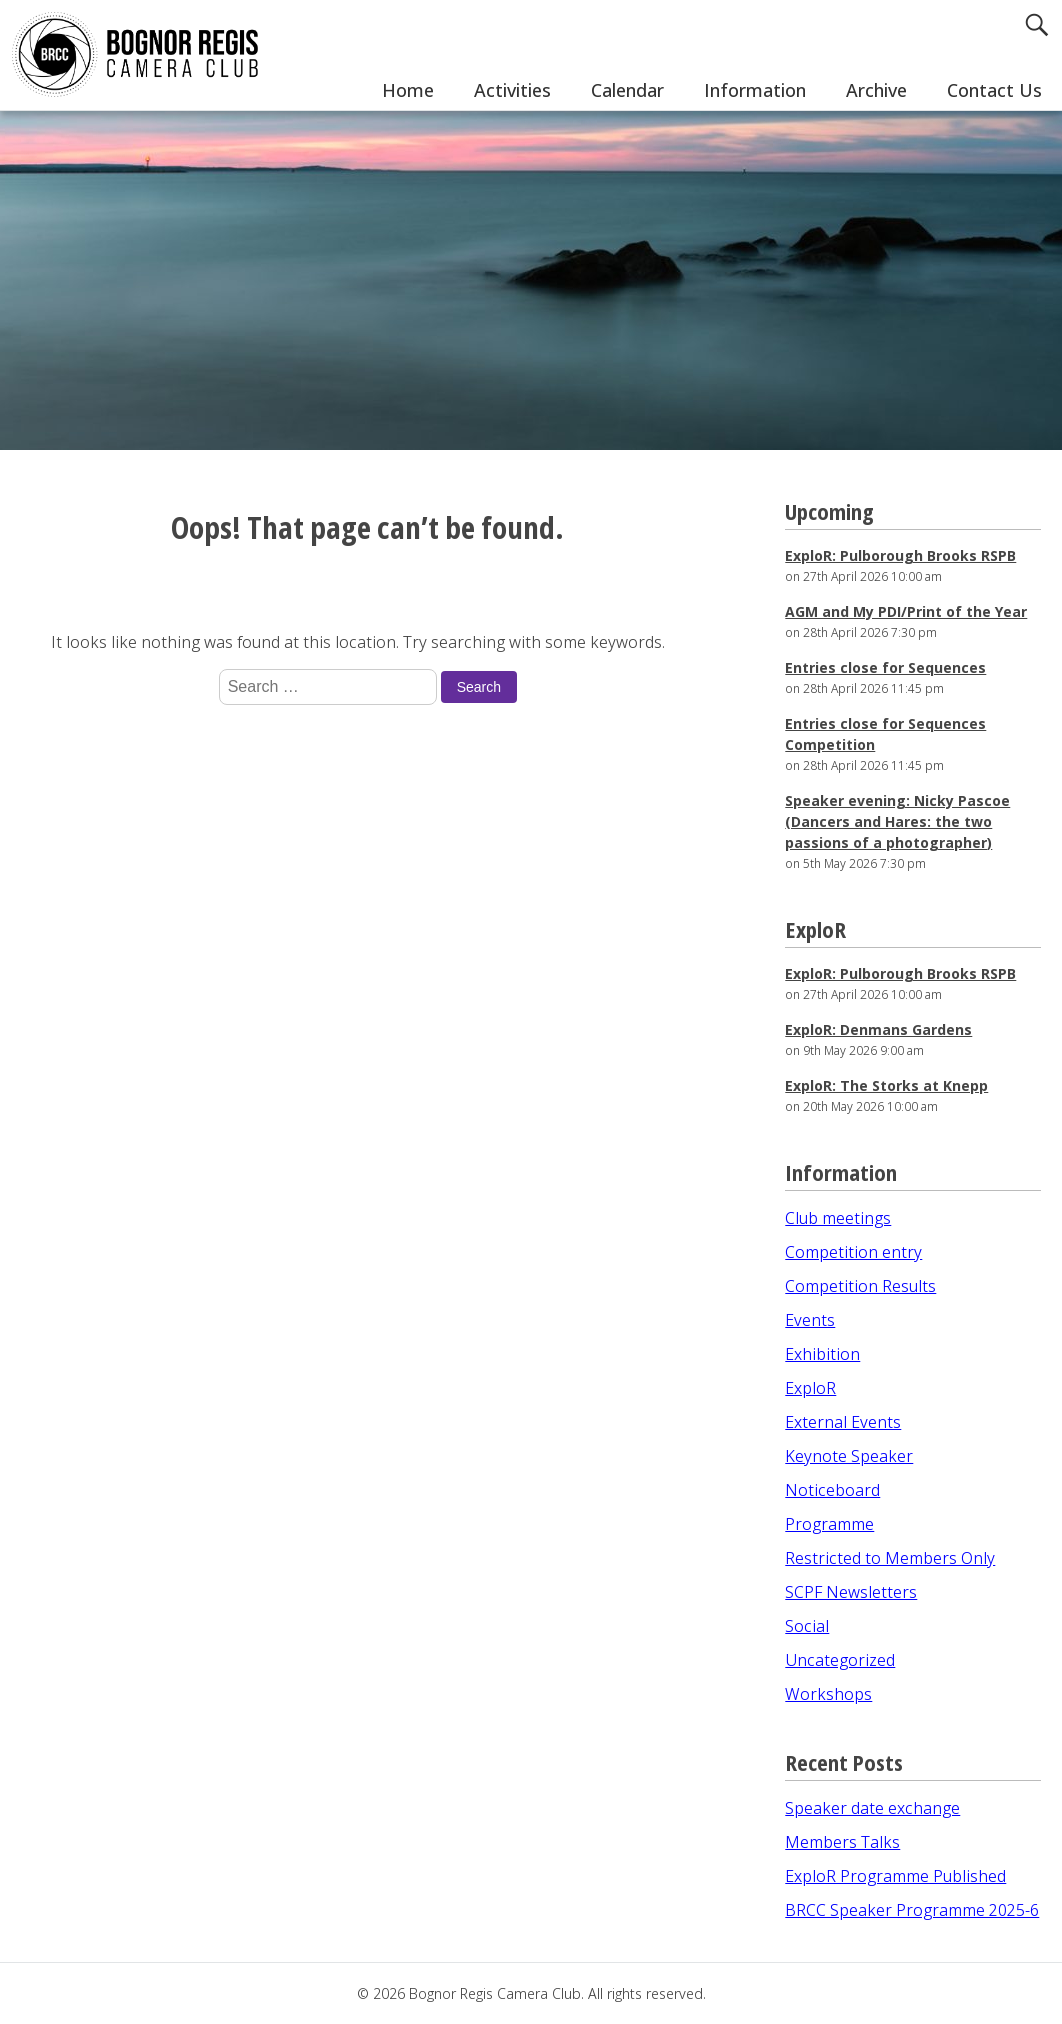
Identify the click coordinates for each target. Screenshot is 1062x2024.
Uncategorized (840, 1660)
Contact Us (994, 90)
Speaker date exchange (872, 1808)
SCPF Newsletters (851, 1592)
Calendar (627, 90)
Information (755, 90)
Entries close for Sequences (885, 667)
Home (408, 90)
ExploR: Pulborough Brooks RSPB (900, 555)
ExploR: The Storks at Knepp (886, 1085)
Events (810, 1320)
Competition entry (853, 1252)
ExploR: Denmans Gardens (878, 1029)
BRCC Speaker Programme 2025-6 (912, 1910)
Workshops (828, 1694)
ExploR (810, 1388)
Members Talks (842, 1842)
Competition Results (860, 1286)
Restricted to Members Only (890, 1558)
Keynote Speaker (849, 1456)
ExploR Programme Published (895, 1876)
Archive (876, 90)
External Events (843, 1422)
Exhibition (822, 1354)
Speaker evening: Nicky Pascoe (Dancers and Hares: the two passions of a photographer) (897, 821)
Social (807, 1626)
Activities (512, 90)
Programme (829, 1524)
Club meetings (838, 1218)
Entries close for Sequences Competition (885, 734)
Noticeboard (832, 1490)
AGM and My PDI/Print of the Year (906, 611)
